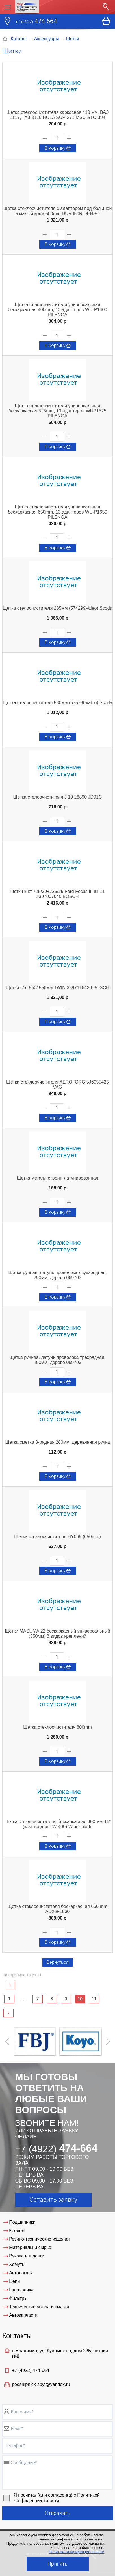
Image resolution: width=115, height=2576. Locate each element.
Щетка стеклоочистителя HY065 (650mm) (57, 1536)
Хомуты (17, 2264)
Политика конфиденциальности (76, 2552)
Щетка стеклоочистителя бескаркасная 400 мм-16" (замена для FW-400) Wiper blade (57, 1824)
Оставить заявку (53, 2199)
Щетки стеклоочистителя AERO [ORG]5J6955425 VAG (57, 1084)
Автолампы (21, 2272)
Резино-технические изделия (39, 2239)
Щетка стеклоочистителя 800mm (57, 1727)
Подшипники (22, 2222)
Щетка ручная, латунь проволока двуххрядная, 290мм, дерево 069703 (57, 1275)
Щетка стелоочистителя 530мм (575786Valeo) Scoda (57, 702)
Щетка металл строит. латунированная (57, 1178)
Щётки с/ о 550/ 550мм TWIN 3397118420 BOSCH (57, 987)
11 (94, 1998)
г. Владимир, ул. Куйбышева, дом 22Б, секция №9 (60, 2353)
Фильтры (18, 2298)
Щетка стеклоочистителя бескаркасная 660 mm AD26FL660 (57, 1909)
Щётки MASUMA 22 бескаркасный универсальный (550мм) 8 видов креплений (57, 1634)
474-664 (36, 21)
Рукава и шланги (26, 2256)
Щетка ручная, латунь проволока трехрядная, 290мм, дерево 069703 (58, 1360)
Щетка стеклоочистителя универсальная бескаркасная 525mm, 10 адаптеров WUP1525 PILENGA (57, 410)
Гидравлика (21, 2289)
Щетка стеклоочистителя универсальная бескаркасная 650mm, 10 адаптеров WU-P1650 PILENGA (57, 512)
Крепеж (17, 2230)
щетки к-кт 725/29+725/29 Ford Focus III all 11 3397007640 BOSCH (57, 894)
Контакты (17, 2336)
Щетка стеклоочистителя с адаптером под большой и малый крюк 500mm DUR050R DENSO (57, 211)
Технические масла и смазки (39, 2306)
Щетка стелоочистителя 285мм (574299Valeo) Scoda (57, 608)
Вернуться (57, 1962)
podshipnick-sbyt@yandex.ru (41, 2384)
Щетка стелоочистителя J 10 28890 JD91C (57, 797)
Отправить (57, 2513)
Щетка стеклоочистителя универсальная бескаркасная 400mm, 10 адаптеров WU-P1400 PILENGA (57, 309)
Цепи (14, 2281)
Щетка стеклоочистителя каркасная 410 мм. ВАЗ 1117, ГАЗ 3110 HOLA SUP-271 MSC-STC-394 (57, 115)
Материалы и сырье (30, 2247)
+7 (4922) (30, 2370)
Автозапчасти (23, 2315)
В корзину (58, 148)
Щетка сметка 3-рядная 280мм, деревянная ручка (57, 1442)
